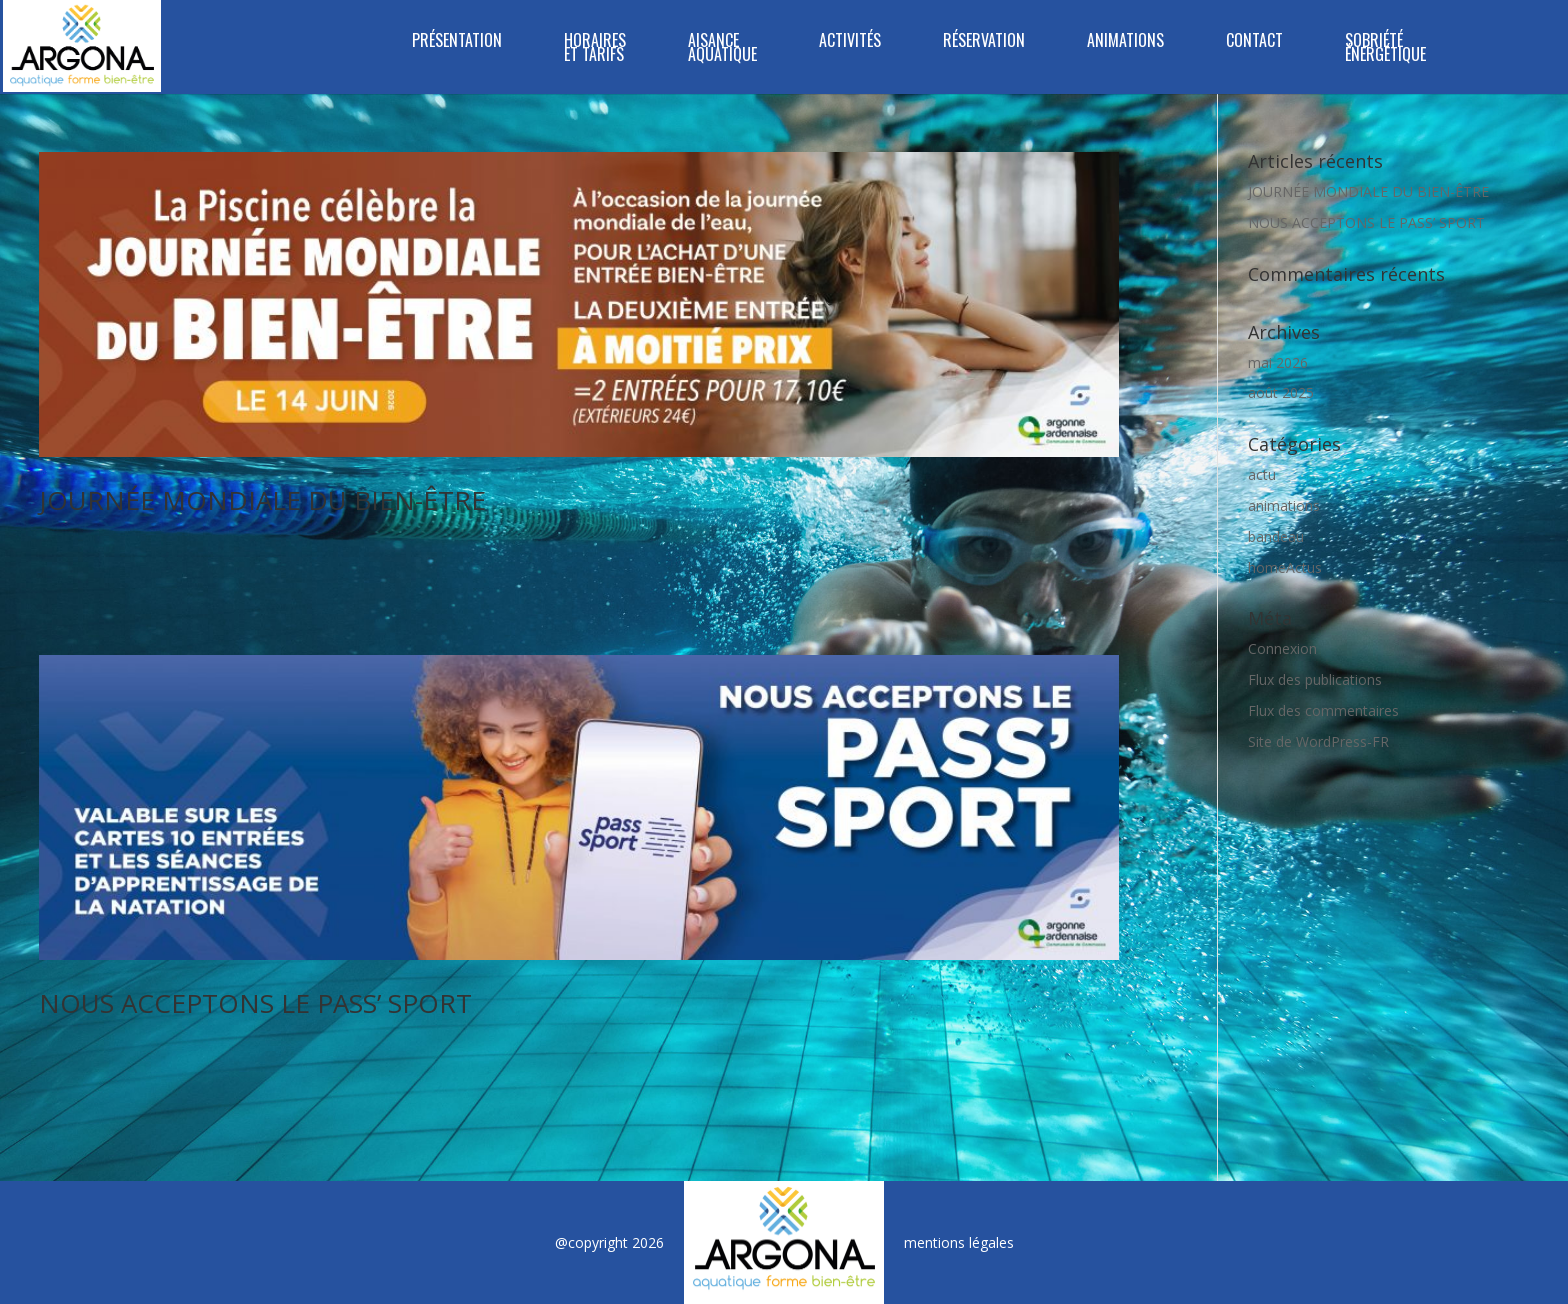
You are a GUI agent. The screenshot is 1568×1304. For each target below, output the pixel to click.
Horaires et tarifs (595, 49)
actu (1262, 474)
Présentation (457, 42)
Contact (1254, 42)
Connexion (1282, 648)
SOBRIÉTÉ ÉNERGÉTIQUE (1385, 49)
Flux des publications (1315, 679)
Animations (1125, 42)
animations (1284, 505)
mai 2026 (1278, 362)
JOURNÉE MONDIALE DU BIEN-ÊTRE (262, 500)
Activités (850, 42)
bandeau (1276, 536)
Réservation (984, 42)
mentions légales (959, 1242)
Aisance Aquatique (722, 49)
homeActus (1285, 567)
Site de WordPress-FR (1318, 741)
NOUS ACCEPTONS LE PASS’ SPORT (255, 1003)
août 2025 (1281, 392)
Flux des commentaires (1323, 710)
